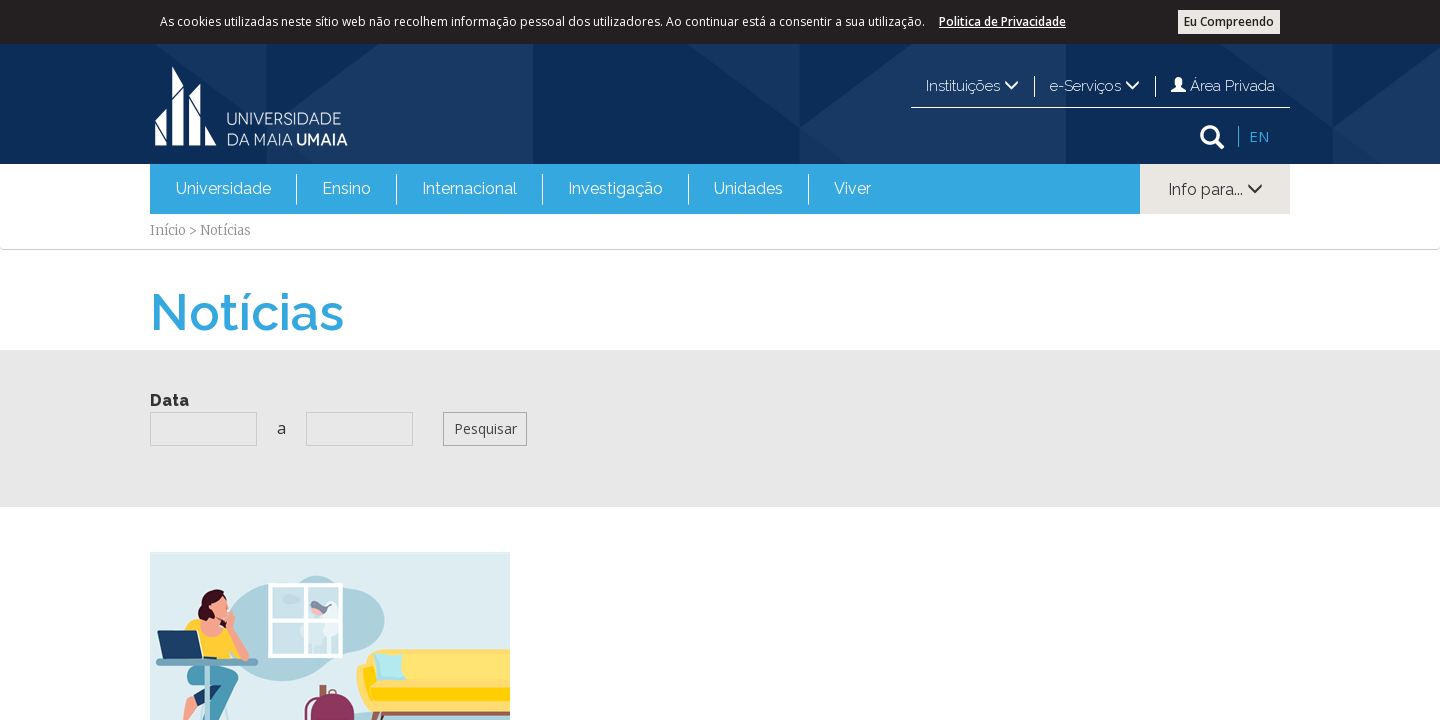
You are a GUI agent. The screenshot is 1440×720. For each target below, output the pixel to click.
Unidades (748, 188)
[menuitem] (223, 189)
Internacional (469, 188)
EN (1259, 136)
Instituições (972, 86)
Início (168, 230)
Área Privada (1223, 86)
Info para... (1215, 189)
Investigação (615, 188)
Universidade (223, 188)
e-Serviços (1095, 86)
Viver (852, 188)
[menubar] (523, 189)
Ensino (346, 188)
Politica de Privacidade (1002, 21)
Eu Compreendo (1229, 21)
